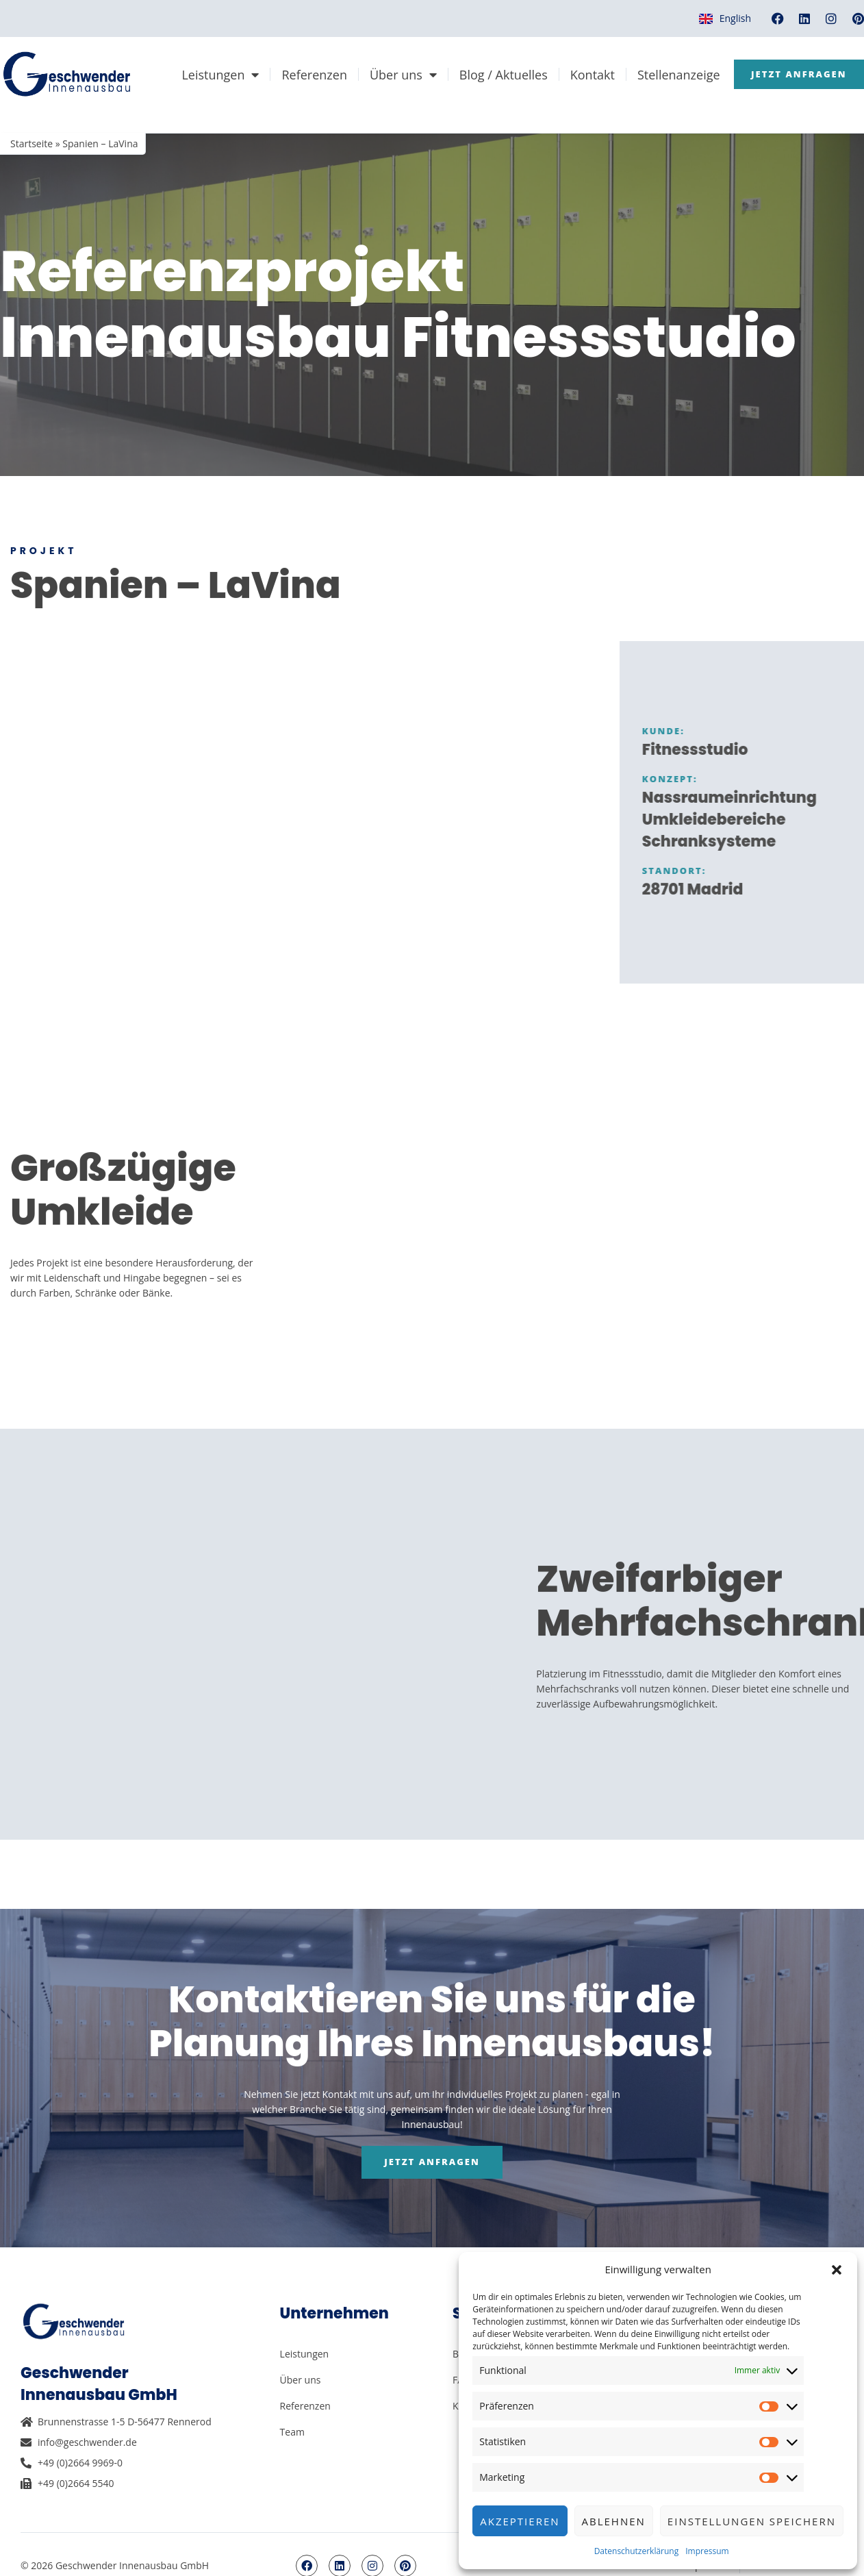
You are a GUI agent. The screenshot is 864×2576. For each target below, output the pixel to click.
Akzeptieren (519, 2521)
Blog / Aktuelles (633, 69)
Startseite (31, 143)
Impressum (706, 2551)
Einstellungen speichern (752, 2521)
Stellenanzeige (808, 69)
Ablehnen (614, 2521)
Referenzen (444, 69)
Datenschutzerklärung (636, 2551)
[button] (836, 2270)
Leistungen (351, 69)
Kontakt (722, 69)
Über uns (533, 69)
